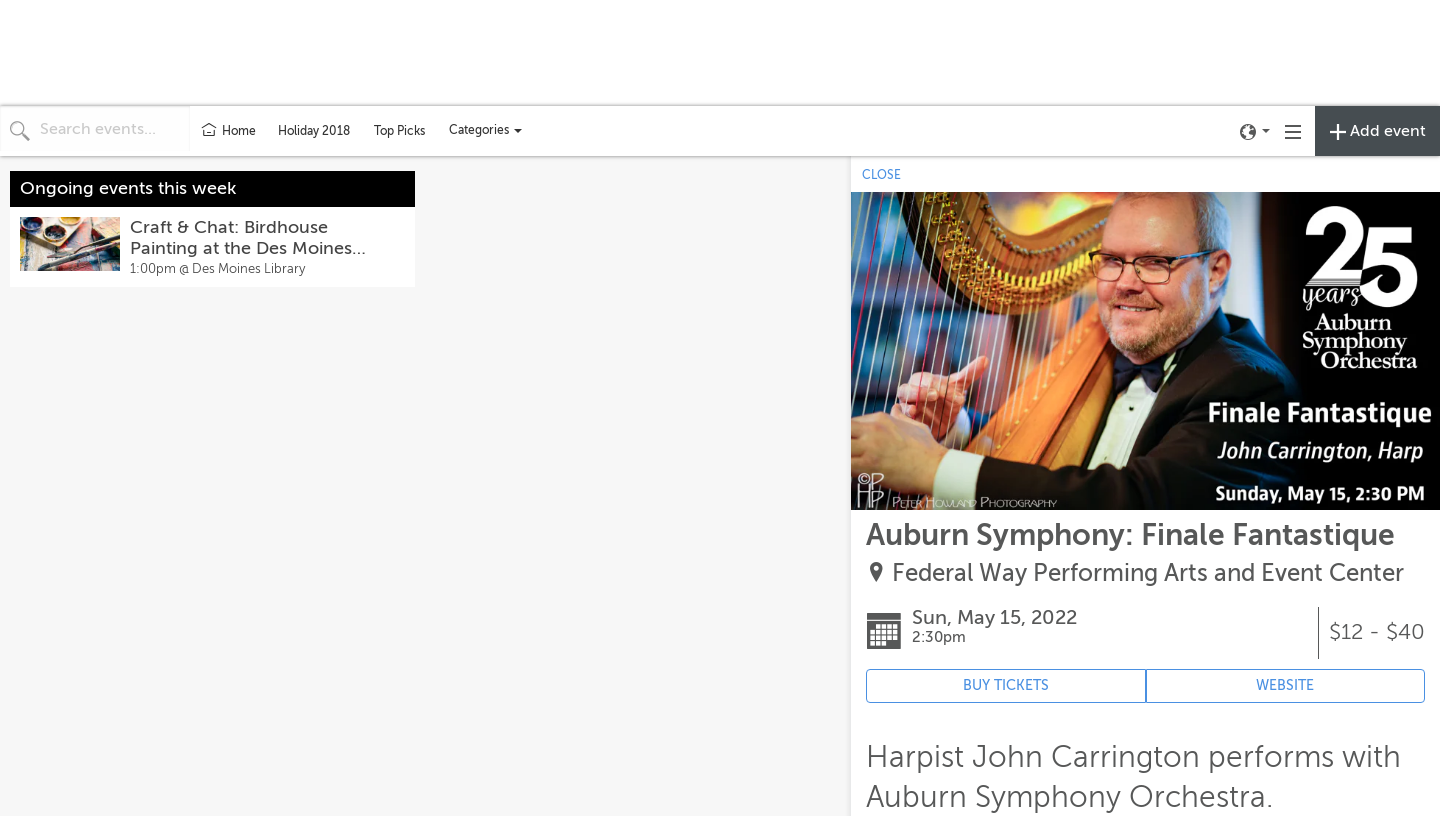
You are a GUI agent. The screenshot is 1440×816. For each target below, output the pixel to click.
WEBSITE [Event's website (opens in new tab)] (1285, 685)
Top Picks (399, 131)
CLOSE (881, 175)
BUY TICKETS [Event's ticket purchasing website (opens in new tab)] (1006, 685)
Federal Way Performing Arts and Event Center (1148, 573)
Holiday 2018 (314, 131)
